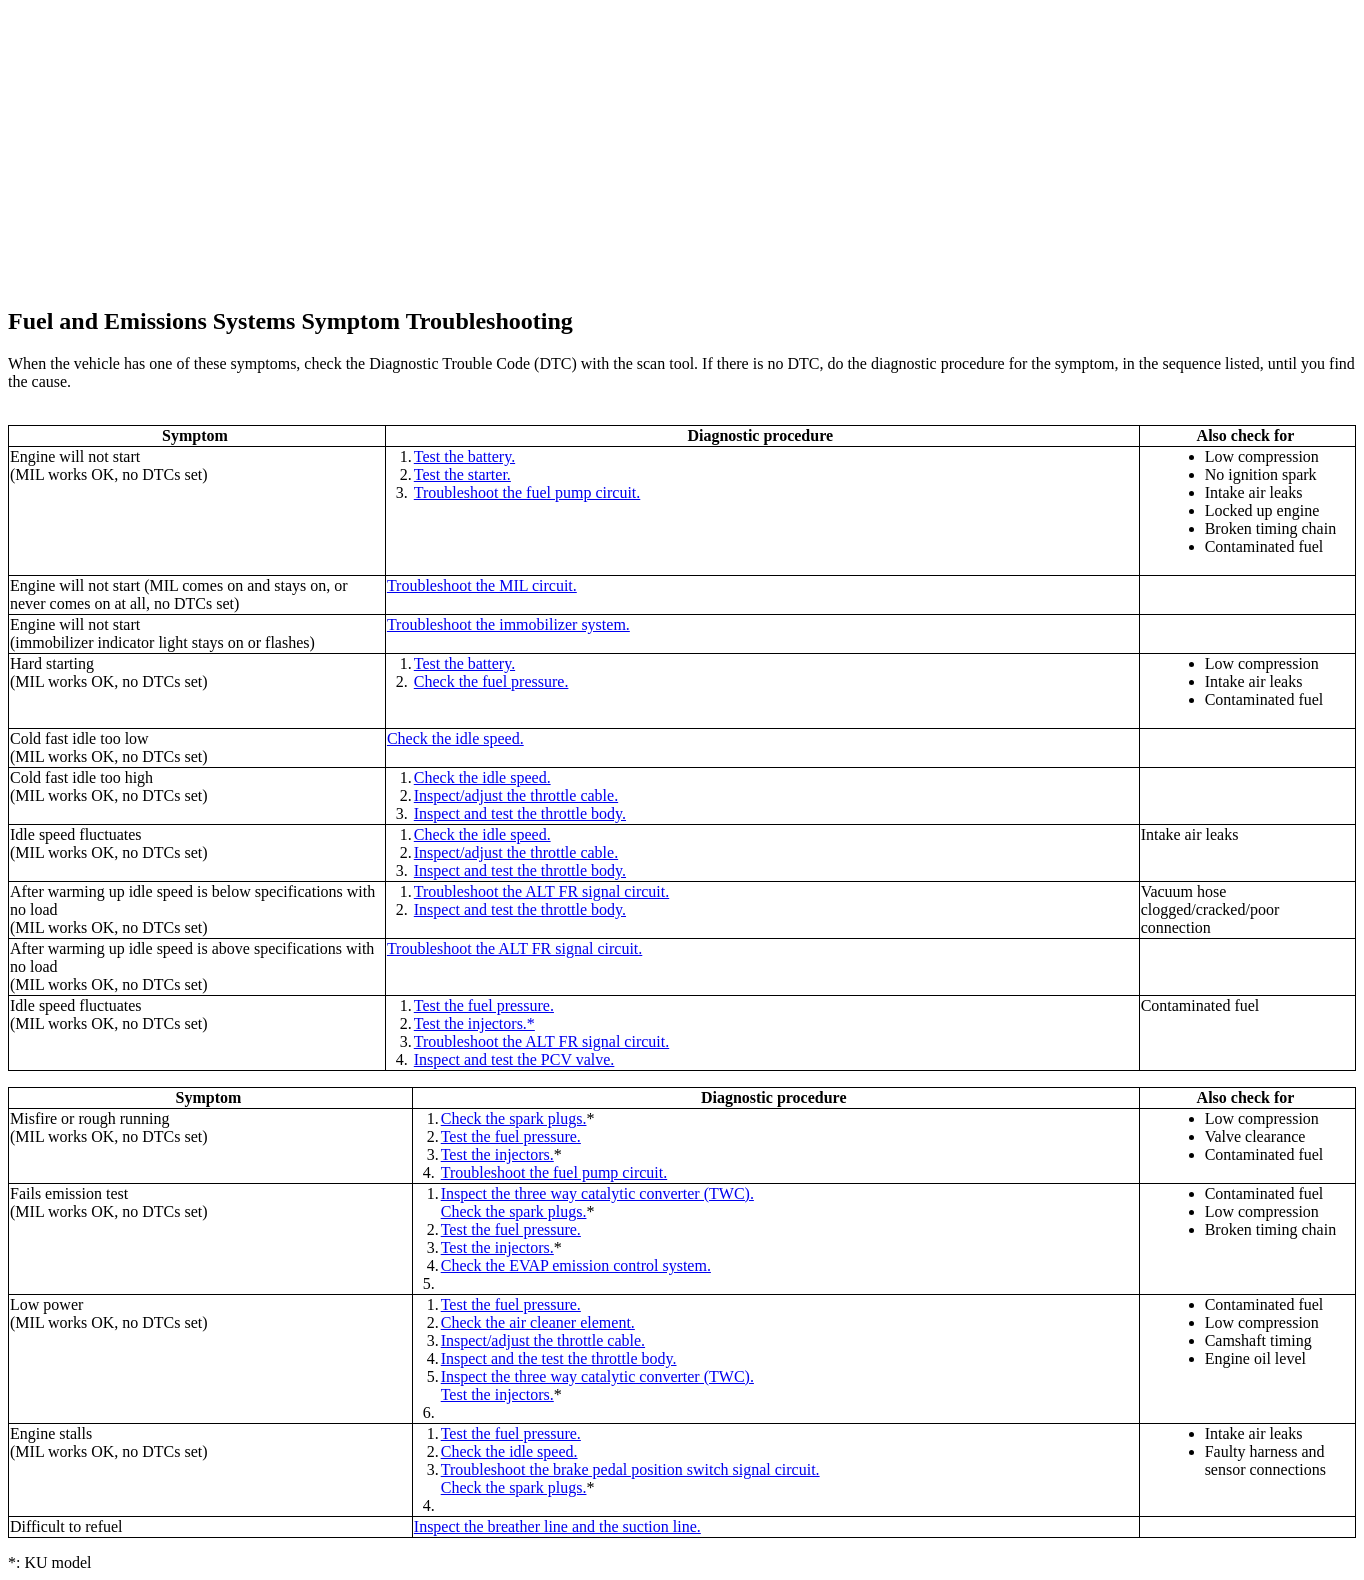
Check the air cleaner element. (538, 1322)
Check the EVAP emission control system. (576, 1265)
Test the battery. (464, 456)
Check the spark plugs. (514, 1118)
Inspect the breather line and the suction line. (557, 1526)
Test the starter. (462, 474)
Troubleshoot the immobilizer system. (508, 624)
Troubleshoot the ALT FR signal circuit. (541, 891)
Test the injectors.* (474, 1023)
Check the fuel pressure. (491, 681)
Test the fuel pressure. (484, 1005)
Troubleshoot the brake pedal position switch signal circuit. (630, 1469)
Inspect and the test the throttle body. (559, 1358)
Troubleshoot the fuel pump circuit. (527, 492)
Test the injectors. (497, 1154)
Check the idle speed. (455, 738)
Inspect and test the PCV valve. (514, 1059)
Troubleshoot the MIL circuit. (482, 585)
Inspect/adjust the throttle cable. (516, 795)
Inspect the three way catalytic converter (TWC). (597, 1193)
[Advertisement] (608, 148)
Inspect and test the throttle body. (520, 813)
